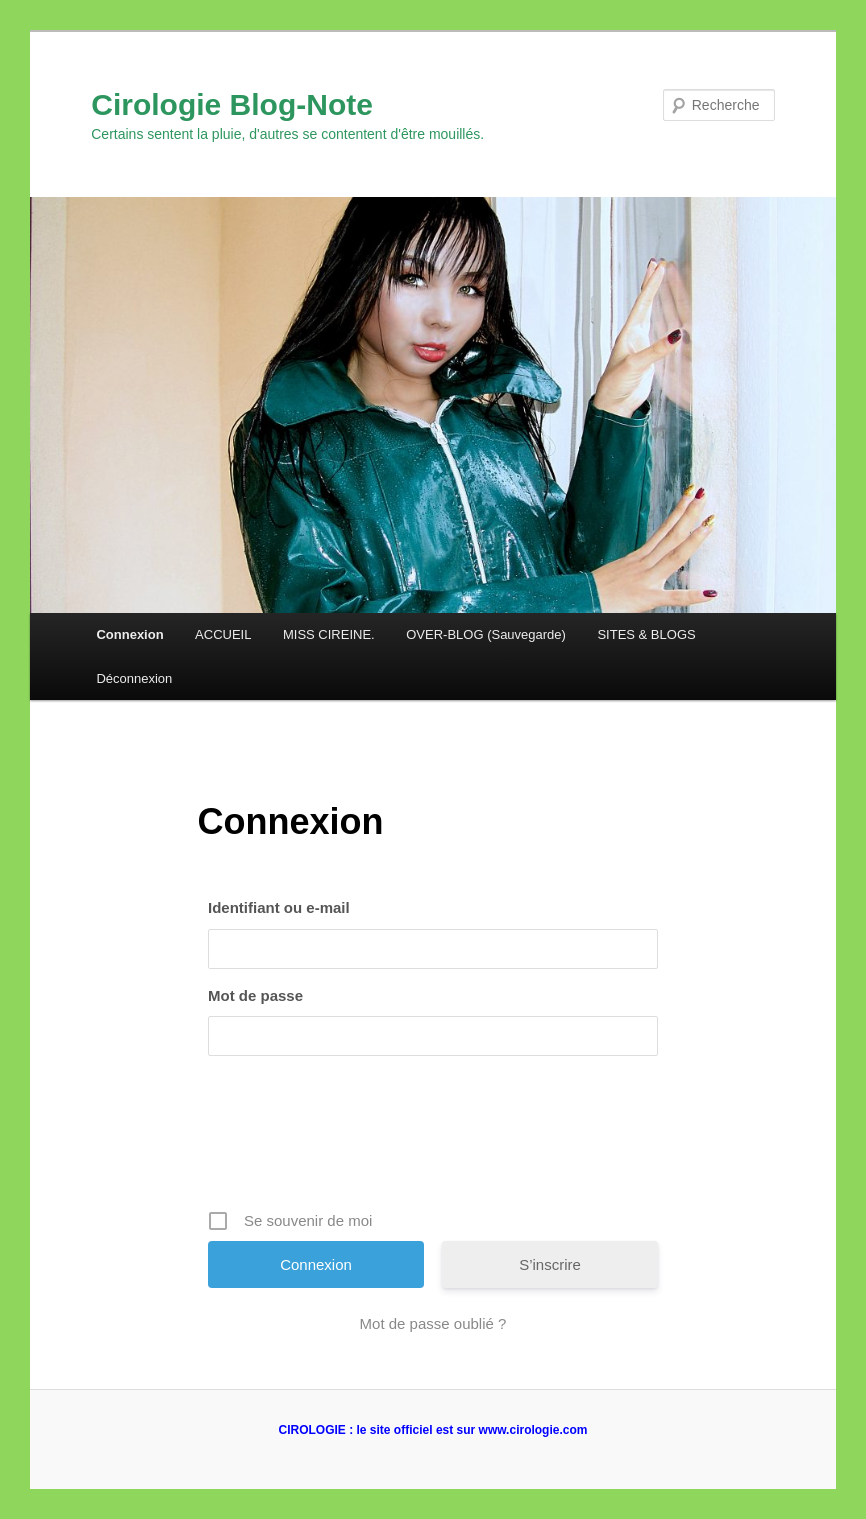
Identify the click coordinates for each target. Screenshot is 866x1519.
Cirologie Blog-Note (232, 104)
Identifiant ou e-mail (279, 907)
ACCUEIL (223, 634)
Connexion (129, 634)
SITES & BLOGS (646, 634)
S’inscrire (550, 1264)
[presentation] (435, 1140)
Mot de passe (255, 995)
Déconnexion (134, 678)
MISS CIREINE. (329, 634)
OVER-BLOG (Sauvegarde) (486, 634)
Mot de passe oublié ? (433, 1323)
